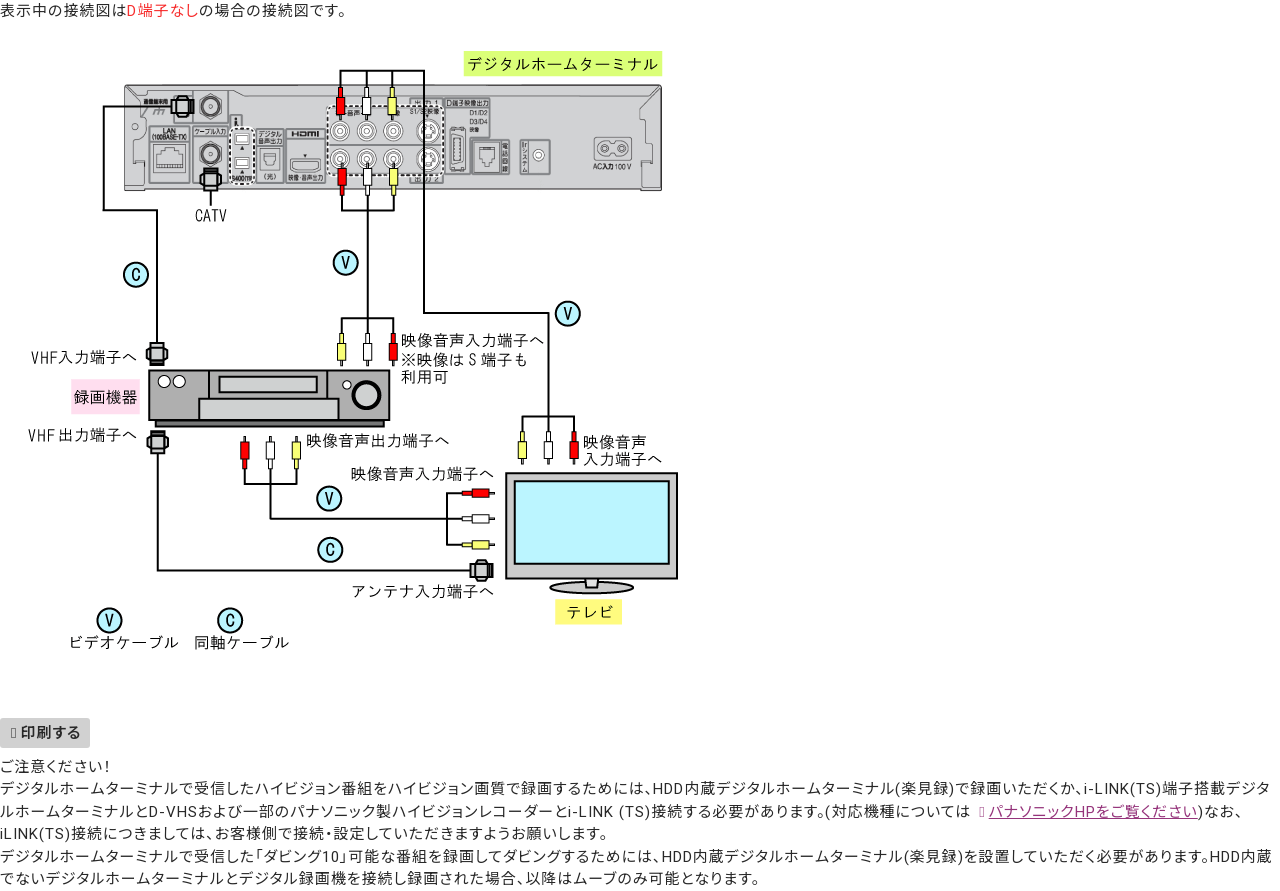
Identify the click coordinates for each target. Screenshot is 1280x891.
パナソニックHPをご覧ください (1093, 812)
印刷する (50, 733)
